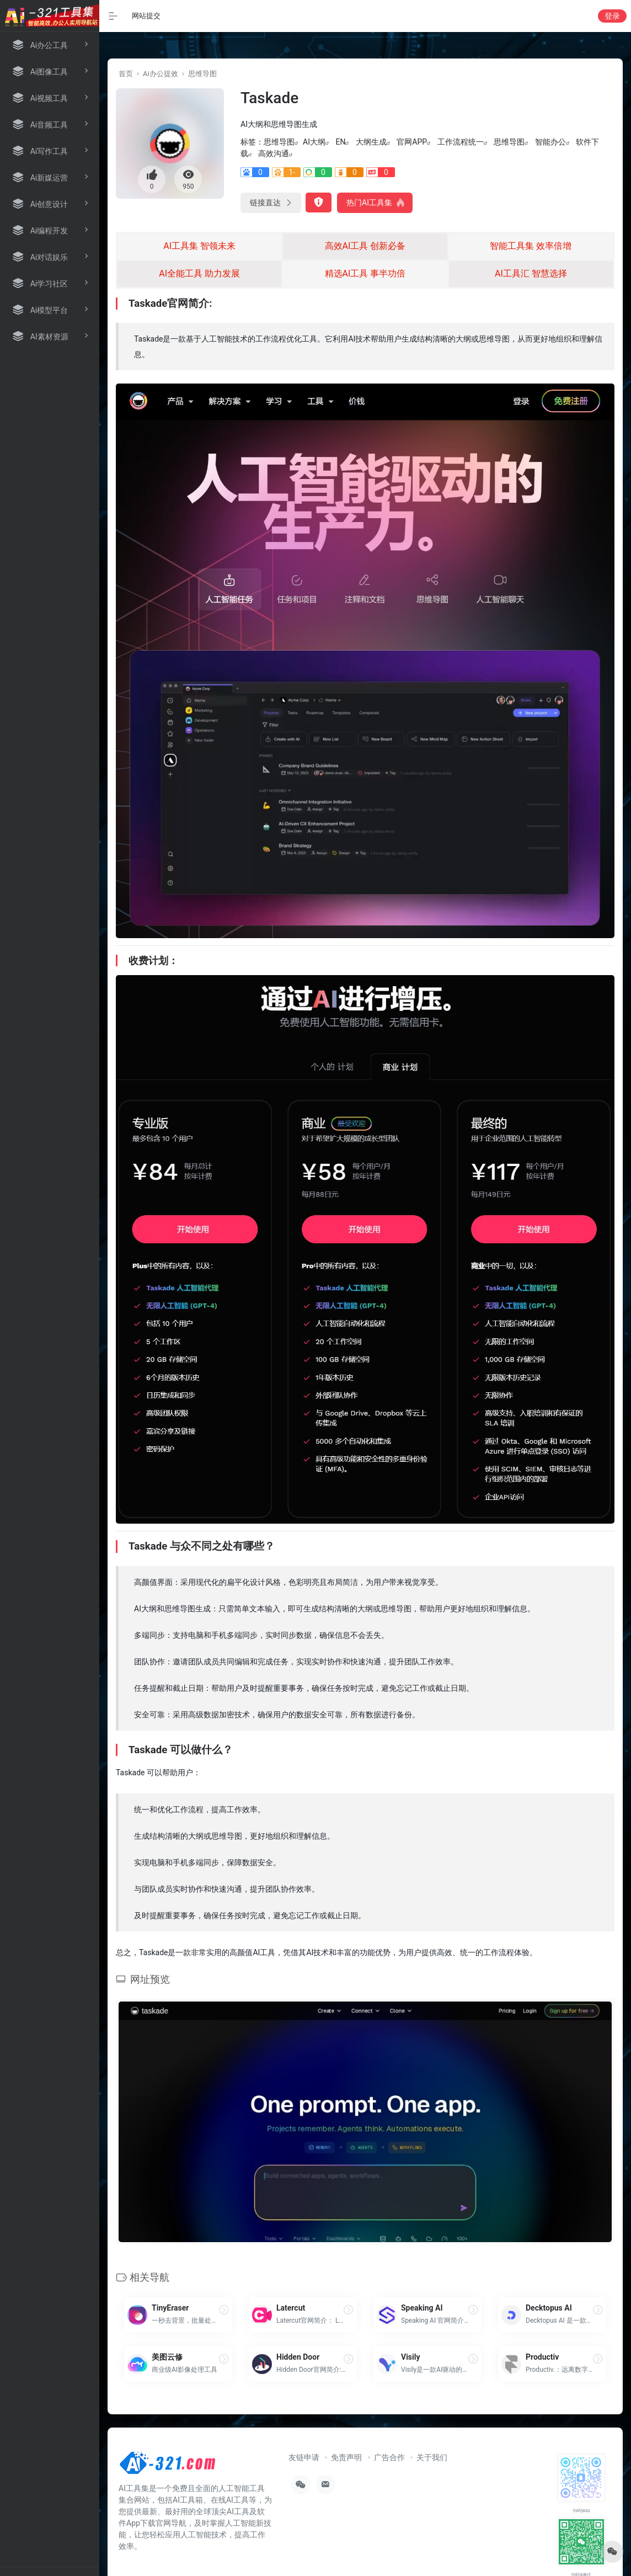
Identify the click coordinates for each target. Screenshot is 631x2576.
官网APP (412, 141)
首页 (126, 74)
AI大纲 (314, 141)
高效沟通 (273, 153)
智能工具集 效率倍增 (530, 246)
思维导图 (202, 74)
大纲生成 (371, 141)
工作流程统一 (460, 141)
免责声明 (346, 2457)
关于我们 (431, 2457)
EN (340, 141)
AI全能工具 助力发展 (199, 273)
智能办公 (550, 141)
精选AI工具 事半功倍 (365, 273)
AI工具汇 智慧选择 (531, 273)
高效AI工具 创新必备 (365, 246)
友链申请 (303, 2457)
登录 (612, 16)
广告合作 (389, 2457)
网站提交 (146, 16)
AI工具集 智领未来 (199, 246)
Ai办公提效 (160, 74)
